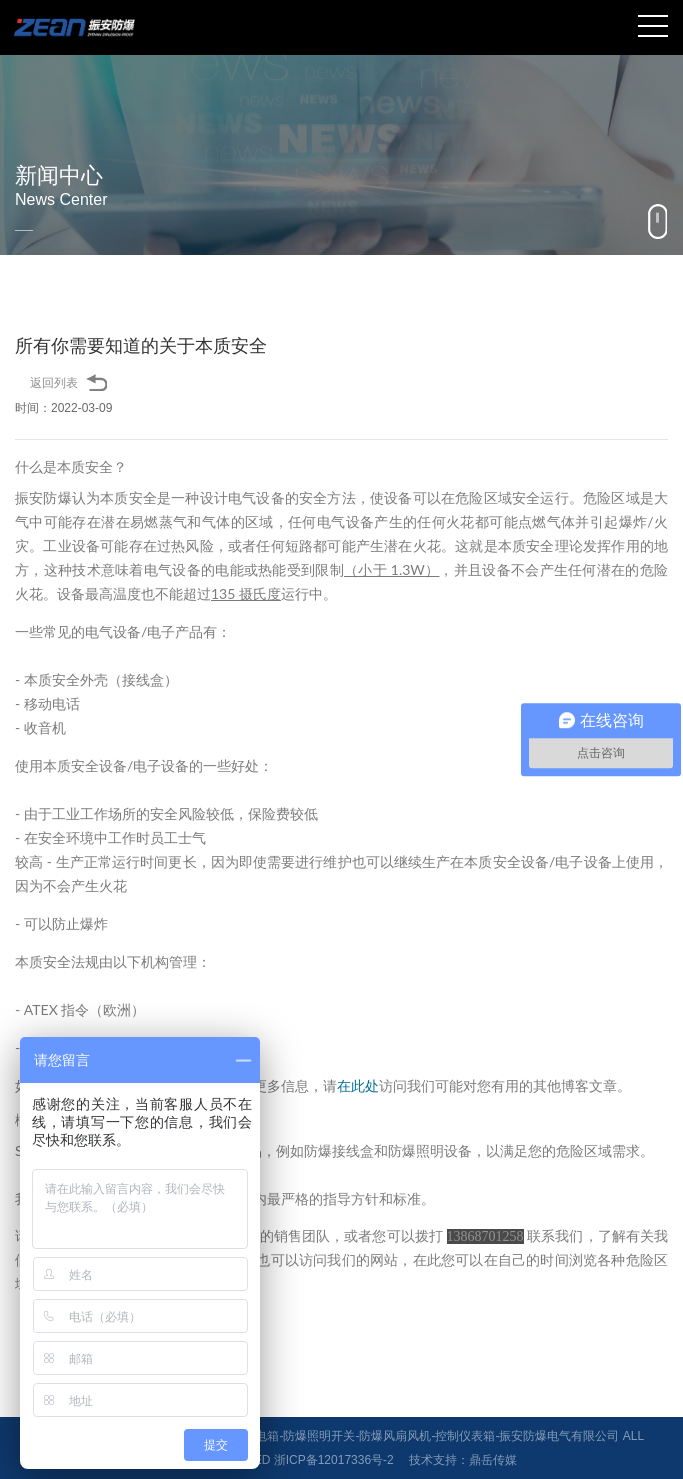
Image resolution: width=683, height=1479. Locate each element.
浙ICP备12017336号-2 (334, 1460)
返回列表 (54, 383)
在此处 (358, 1085)
